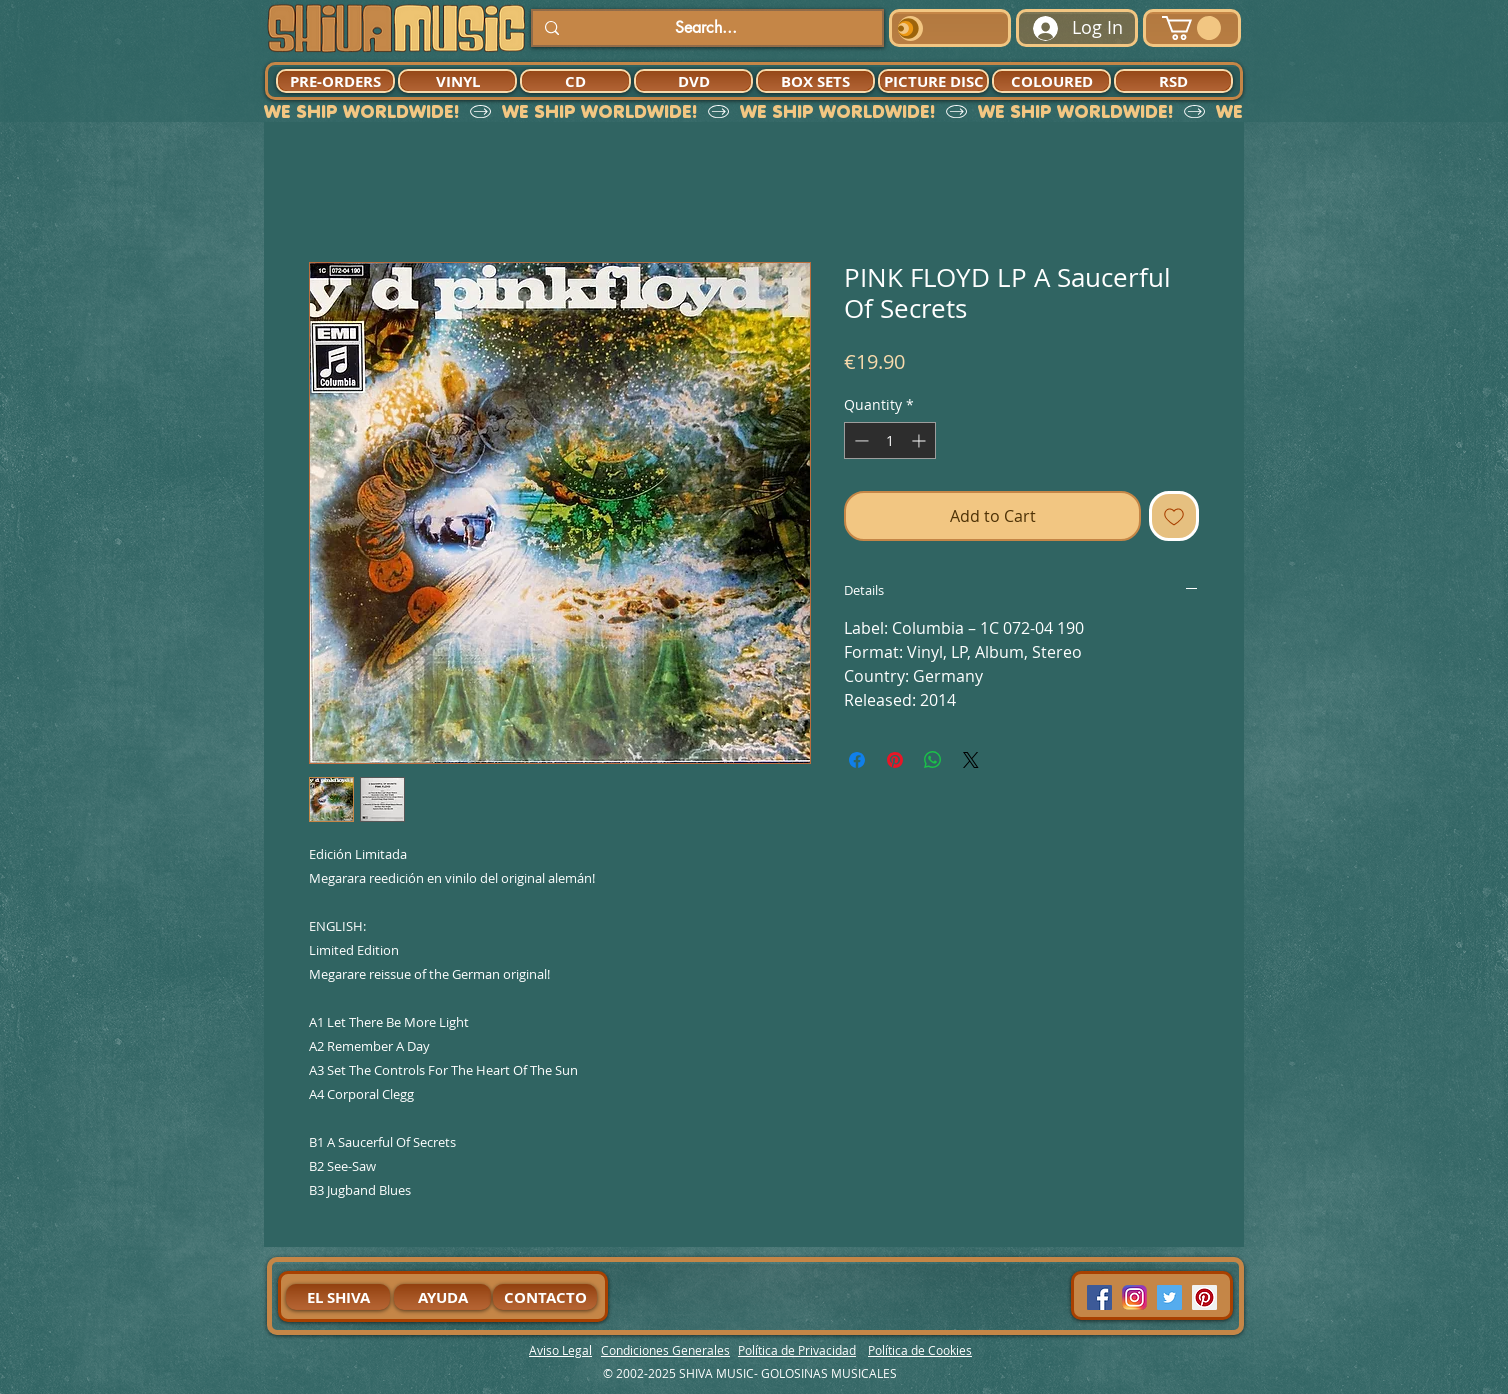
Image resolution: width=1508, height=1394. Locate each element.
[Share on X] (971, 760)
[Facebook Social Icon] (1099, 1297)
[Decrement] (859, 440)
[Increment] (920, 440)
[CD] (575, 81)
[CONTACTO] (545, 1297)
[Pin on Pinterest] (895, 760)
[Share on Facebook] (857, 760)
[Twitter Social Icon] (1169, 1297)
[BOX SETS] (815, 81)
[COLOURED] (1051, 81)
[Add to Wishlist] (1174, 516)
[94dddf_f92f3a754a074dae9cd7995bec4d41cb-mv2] (1134, 1297)
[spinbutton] (890, 440)
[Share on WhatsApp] (933, 760)
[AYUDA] (442, 1297)
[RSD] (1173, 81)
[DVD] (693, 81)
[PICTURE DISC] (933, 81)
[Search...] (705, 28)
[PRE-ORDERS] (335, 81)
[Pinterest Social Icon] (1204, 1297)
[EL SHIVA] (338, 1297)
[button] (1191, 28)
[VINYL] (457, 81)
